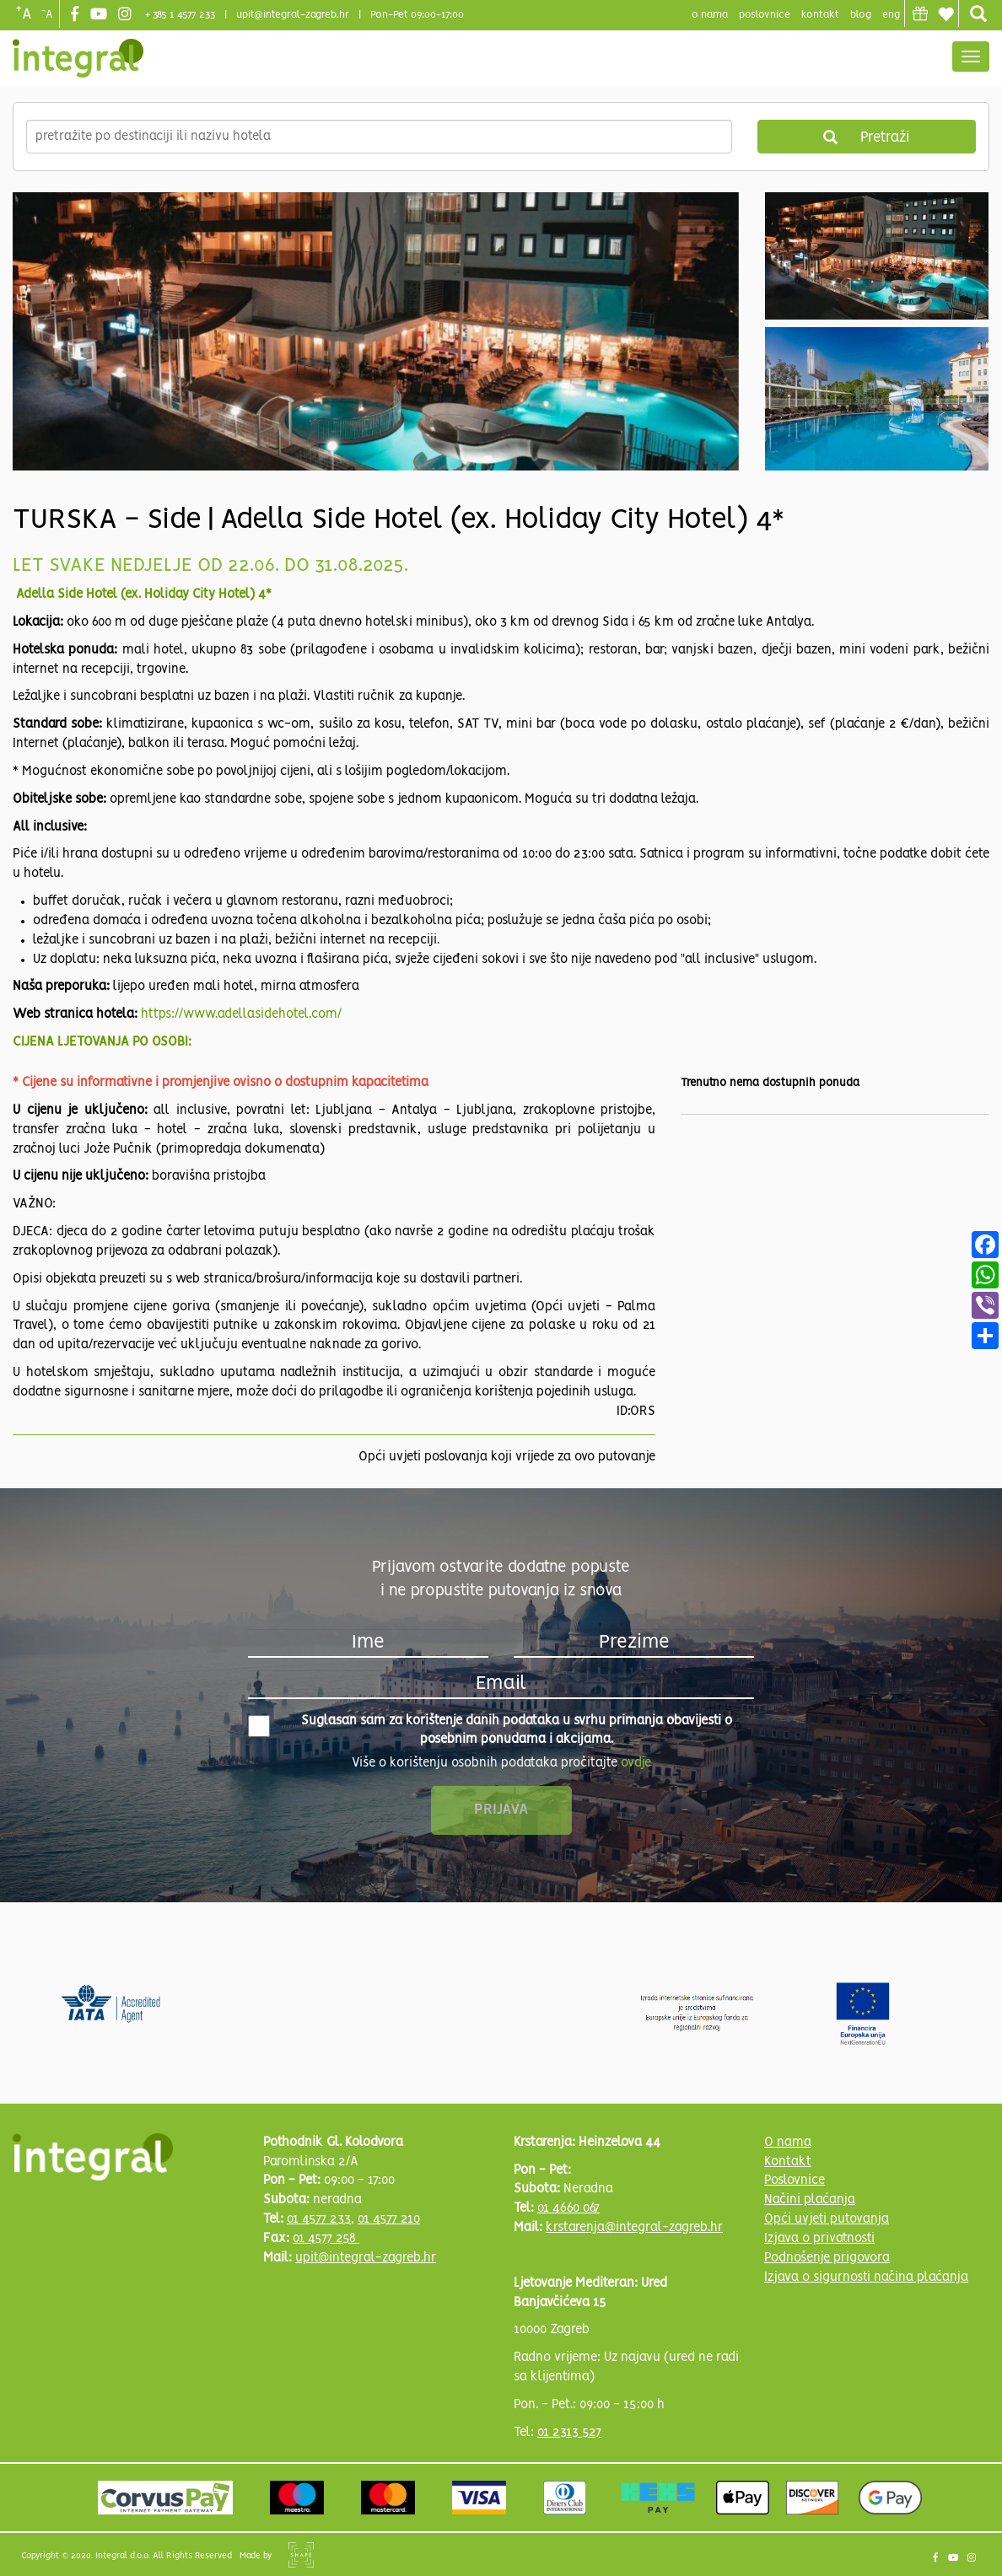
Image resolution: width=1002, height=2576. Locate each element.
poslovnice (764, 14)
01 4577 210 (389, 2219)
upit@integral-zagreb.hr (292, 14)
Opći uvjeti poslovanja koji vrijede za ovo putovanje (506, 1457)
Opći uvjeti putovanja (826, 2219)
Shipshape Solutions (301, 2555)
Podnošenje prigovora (827, 2258)
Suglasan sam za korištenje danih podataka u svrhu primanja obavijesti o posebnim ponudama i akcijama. (490, 1730)
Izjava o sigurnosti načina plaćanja (866, 2277)
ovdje (636, 1763)
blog (860, 14)
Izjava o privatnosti (819, 2239)
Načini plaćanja (809, 2200)
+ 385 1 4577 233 (180, 14)
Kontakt (820, 14)
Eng (891, 14)
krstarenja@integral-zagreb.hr (634, 2228)
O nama (787, 2142)
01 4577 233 (319, 2219)
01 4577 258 (326, 2239)
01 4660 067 (568, 2208)
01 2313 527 (569, 2433)
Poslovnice (794, 2180)
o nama (710, 14)
